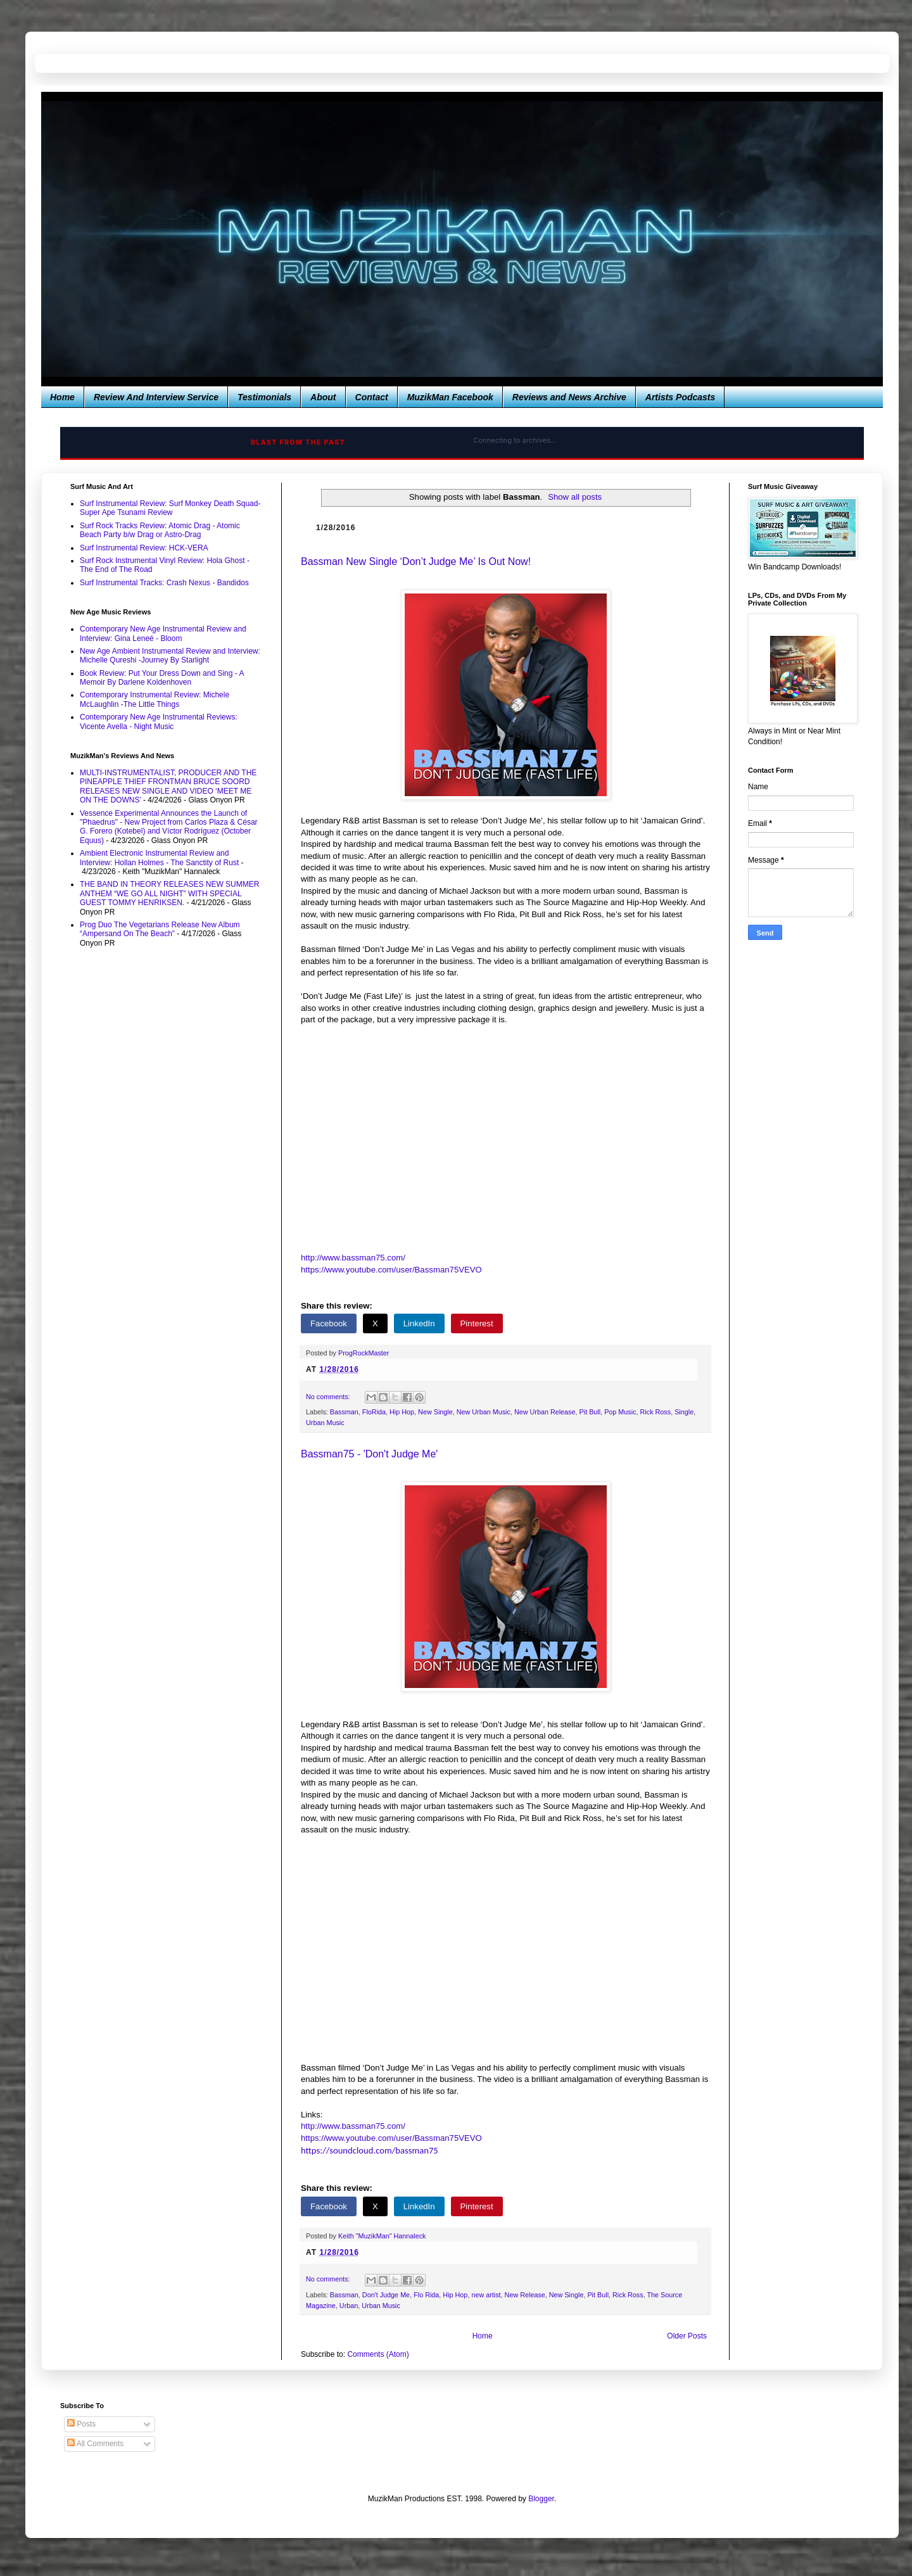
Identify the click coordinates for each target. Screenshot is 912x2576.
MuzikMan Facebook (450, 397)
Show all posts (575, 497)
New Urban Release (545, 1412)
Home (62, 397)
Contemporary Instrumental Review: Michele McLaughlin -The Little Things (154, 699)
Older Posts (687, 2336)
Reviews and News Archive (569, 397)
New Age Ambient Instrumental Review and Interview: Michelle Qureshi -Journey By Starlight (170, 655)
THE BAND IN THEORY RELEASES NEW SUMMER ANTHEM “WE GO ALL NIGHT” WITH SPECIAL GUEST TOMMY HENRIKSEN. (169, 893)
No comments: (329, 1396)
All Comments (95, 2443)
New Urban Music (483, 1412)
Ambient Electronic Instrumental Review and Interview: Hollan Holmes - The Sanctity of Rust (159, 857)
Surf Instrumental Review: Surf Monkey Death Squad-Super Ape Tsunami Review (170, 508)
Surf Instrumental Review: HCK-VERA (144, 547)
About (323, 397)
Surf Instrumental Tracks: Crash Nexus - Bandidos (164, 582)
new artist (485, 2295)
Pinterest (476, 1323)
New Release (525, 2295)
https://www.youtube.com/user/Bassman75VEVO (391, 1269)
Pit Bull (590, 1412)
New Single (435, 1412)
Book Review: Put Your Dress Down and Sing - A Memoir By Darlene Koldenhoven (162, 678)
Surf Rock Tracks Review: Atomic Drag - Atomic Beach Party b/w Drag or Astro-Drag (160, 530)
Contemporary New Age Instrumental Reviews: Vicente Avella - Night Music (159, 721)
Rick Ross (655, 1412)
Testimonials (264, 397)
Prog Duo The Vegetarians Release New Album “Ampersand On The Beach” (160, 929)
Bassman (344, 1412)
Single (684, 1412)
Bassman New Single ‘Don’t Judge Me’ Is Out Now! (416, 561)
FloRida (374, 1412)
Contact (371, 397)
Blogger (541, 2498)
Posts (81, 2424)
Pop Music (620, 1412)
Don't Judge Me (386, 2295)
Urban (348, 2305)
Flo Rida (426, 2295)
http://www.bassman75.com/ (353, 1257)
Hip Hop (402, 1412)
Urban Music (325, 1422)
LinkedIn (419, 1323)
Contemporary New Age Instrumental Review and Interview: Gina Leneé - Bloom (163, 633)
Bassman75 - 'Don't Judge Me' (369, 1454)
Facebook (328, 1323)
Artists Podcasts (680, 397)
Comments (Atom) (377, 2354)
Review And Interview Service (156, 397)
